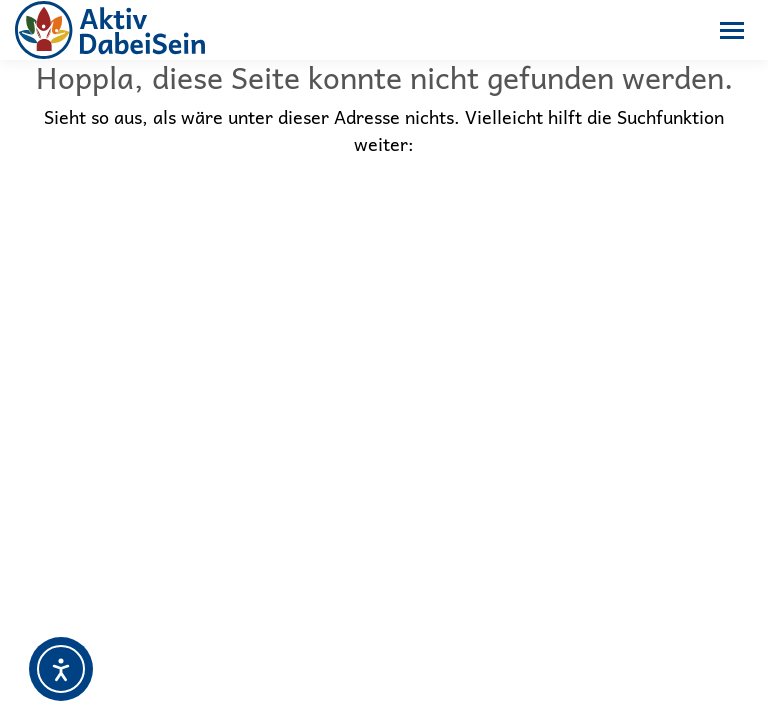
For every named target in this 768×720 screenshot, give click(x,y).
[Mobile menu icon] (732, 30)
